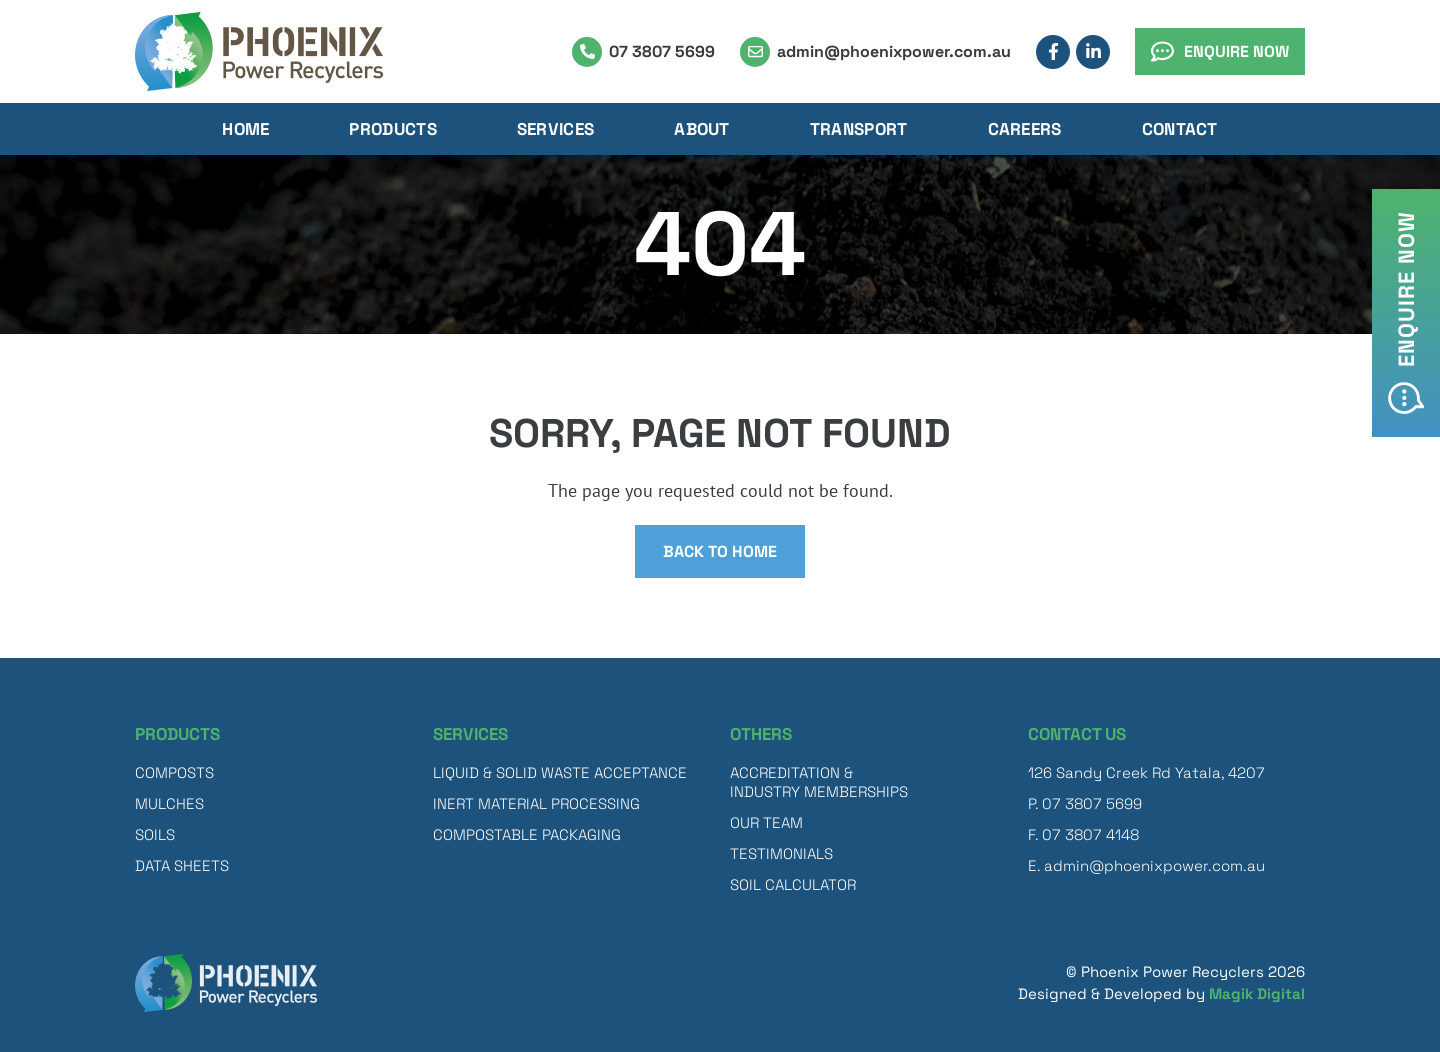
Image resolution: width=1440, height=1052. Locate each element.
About (702, 129)
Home (245, 129)
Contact (1180, 129)
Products (392, 129)
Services (555, 129)
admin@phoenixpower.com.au (894, 51)
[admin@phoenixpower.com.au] (755, 52)
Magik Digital (1257, 993)
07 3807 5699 (662, 51)
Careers (1025, 129)
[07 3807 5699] (587, 52)
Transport (859, 129)
